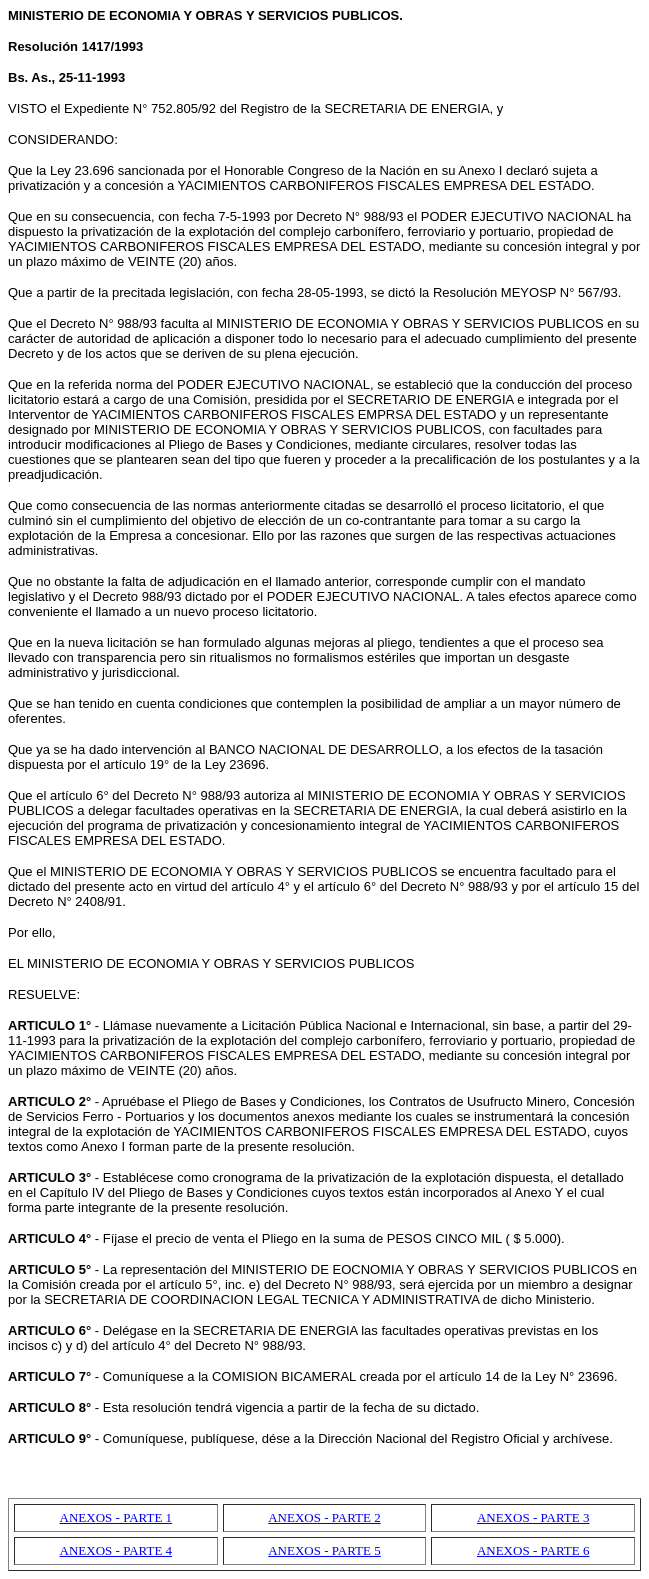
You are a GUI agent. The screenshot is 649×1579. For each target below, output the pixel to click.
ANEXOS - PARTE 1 (116, 1517)
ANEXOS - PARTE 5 (324, 1550)
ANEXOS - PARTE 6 (533, 1550)
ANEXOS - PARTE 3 (533, 1517)
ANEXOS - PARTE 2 (324, 1517)
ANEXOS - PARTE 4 (116, 1550)
